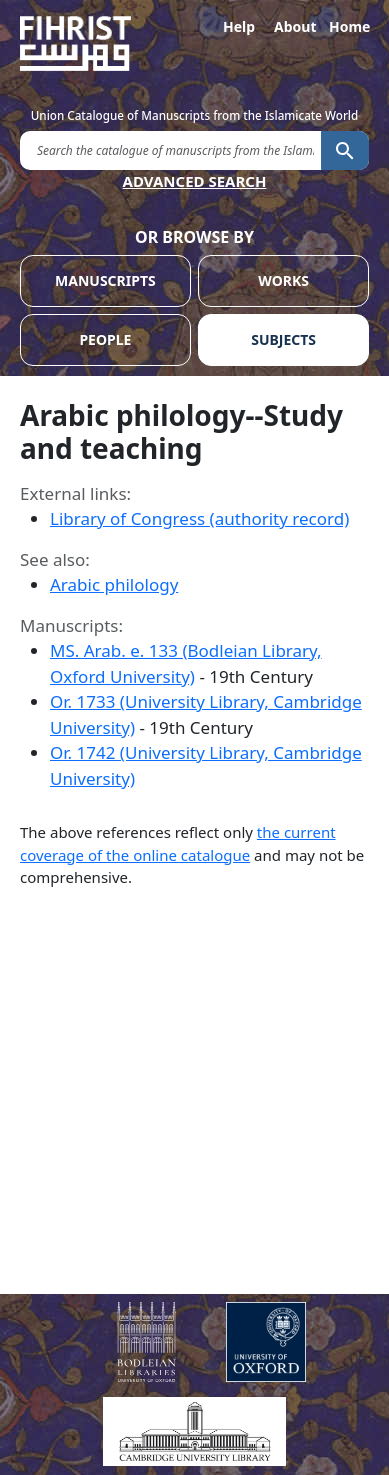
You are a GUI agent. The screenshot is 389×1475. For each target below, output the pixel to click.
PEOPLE (105, 339)
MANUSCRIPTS (105, 280)
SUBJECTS (283, 339)
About (294, 26)
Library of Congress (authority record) (199, 518)
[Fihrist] (194, 43)
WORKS (283, 280)
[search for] (170, 149)
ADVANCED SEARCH (195, 181)
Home (349, 26)
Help (239, 26)
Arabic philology (114, 584)
